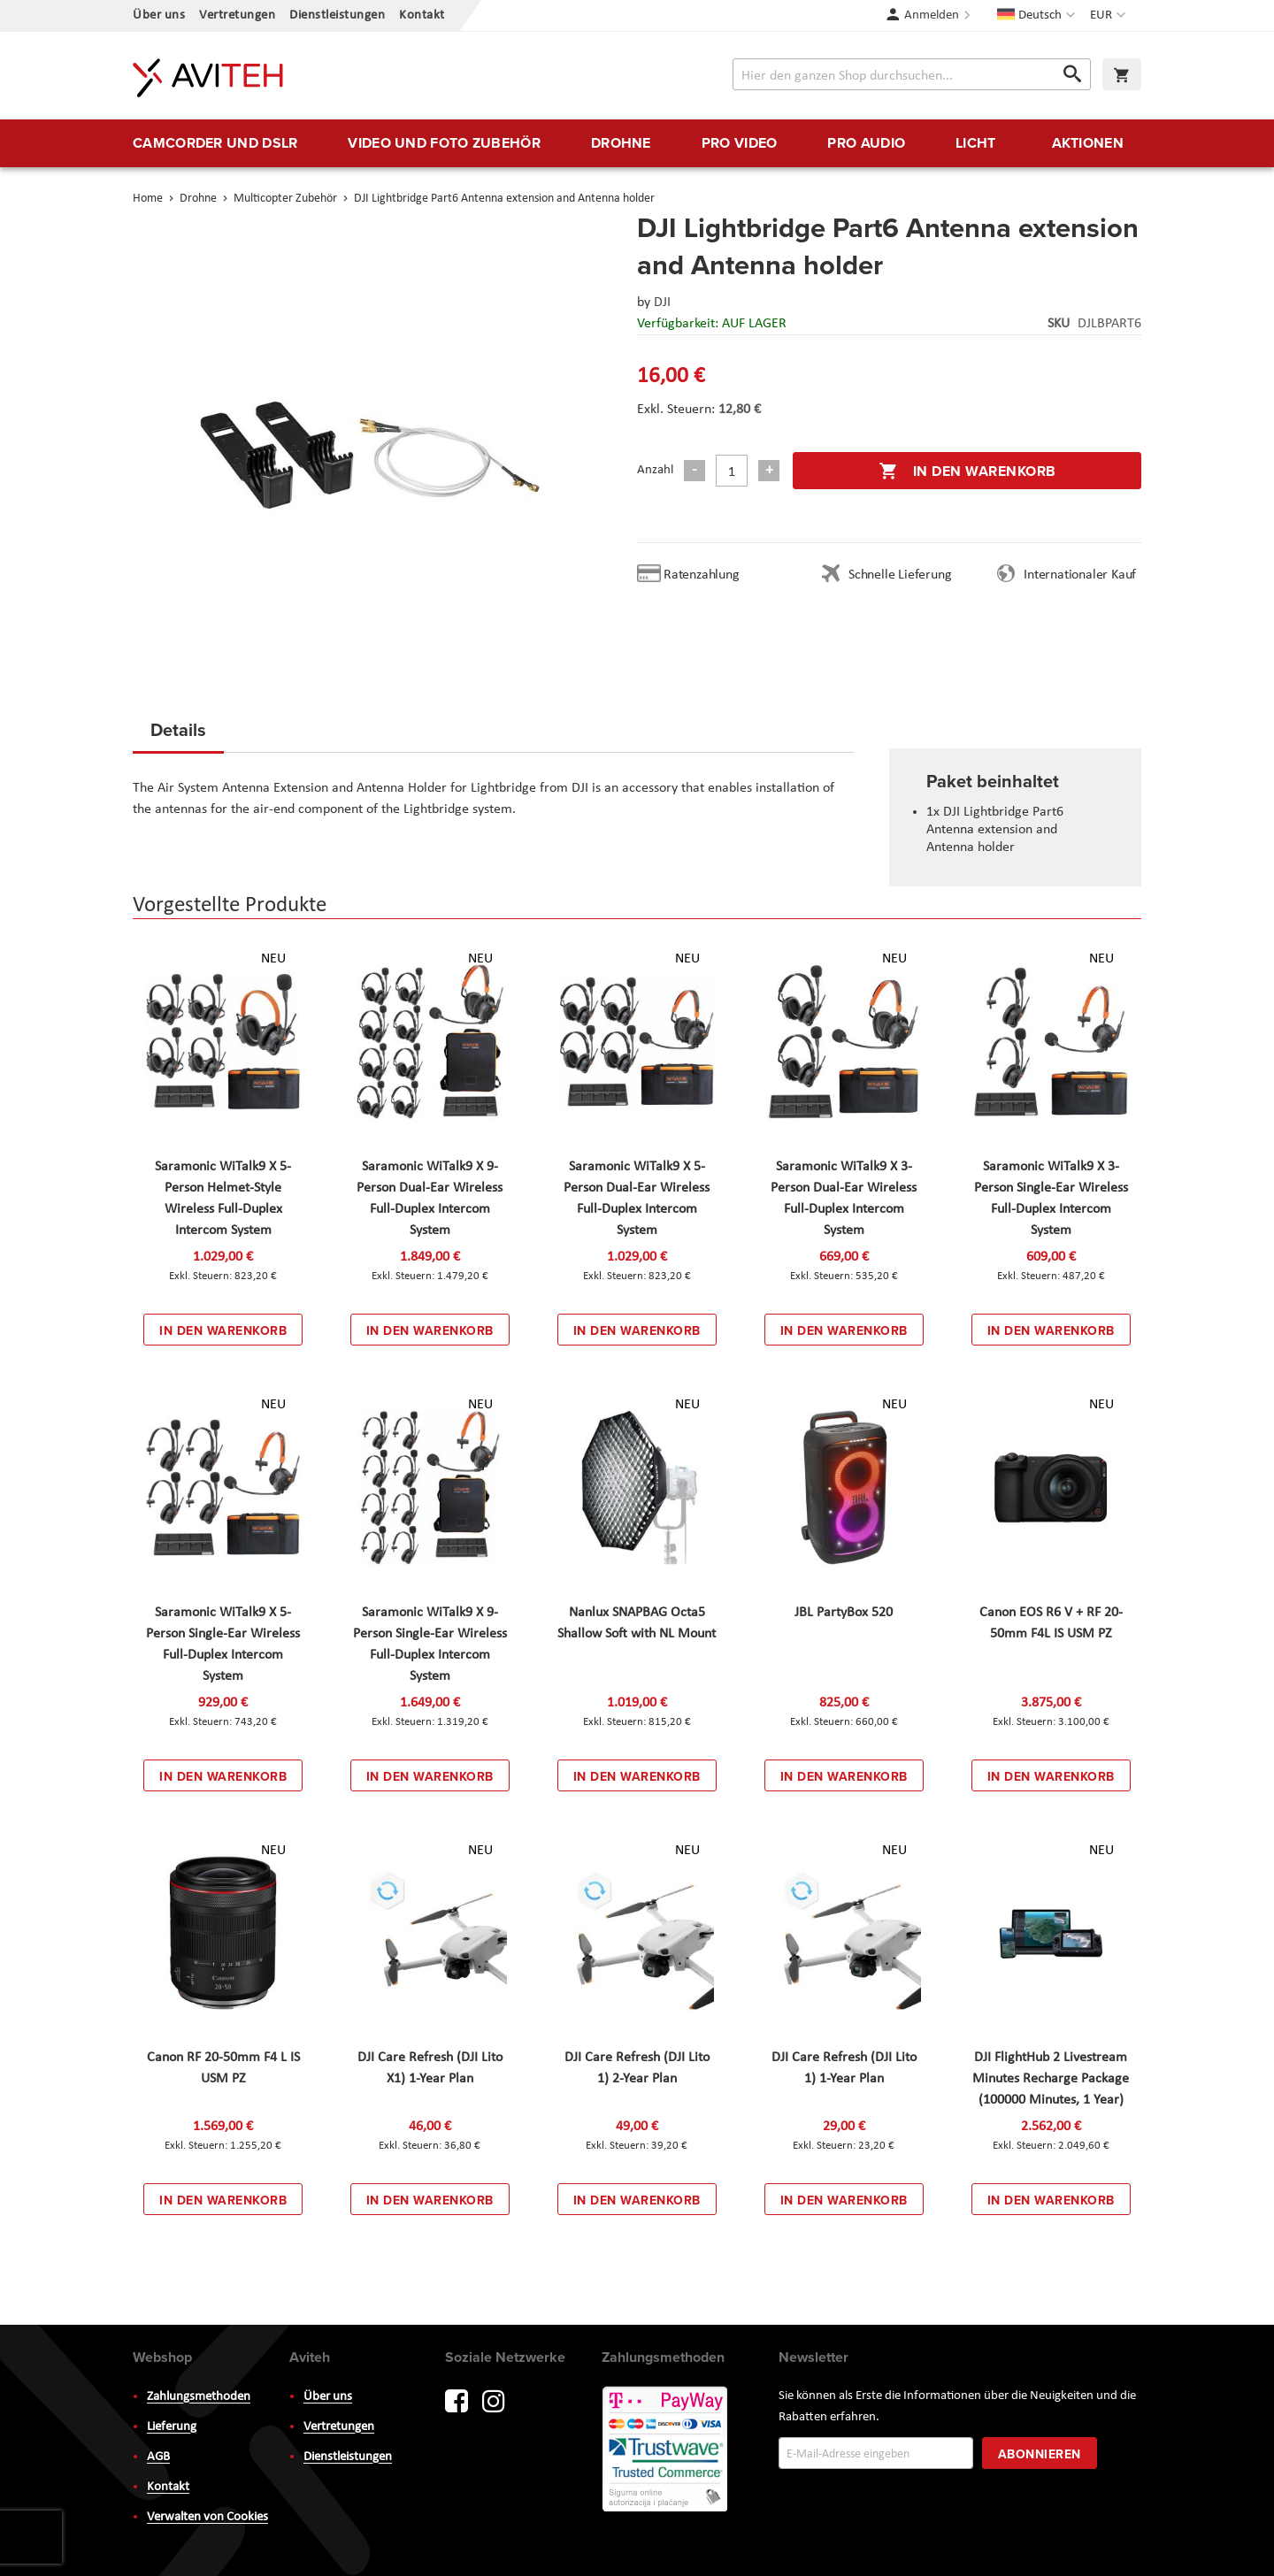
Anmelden (932, 15)
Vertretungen (237, 15)
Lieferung (171, 2427)
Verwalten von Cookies (207, 2517)
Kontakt (422, 15)
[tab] (178, 735)
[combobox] (912, 74)
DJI (662, 302)
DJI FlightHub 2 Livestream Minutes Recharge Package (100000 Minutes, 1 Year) (1050, 2079)
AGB (158, 2457)
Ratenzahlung (702, 575)
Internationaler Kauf (1080, 575)
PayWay (666, 2450)
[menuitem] (215, 143)
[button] (1110, 16)
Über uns (159, 15)
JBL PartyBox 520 (843, 1613)
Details (178, 729)
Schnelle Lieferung (899, 575)
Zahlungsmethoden (198, 2397)
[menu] (637, 143)
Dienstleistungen (337, 15)
